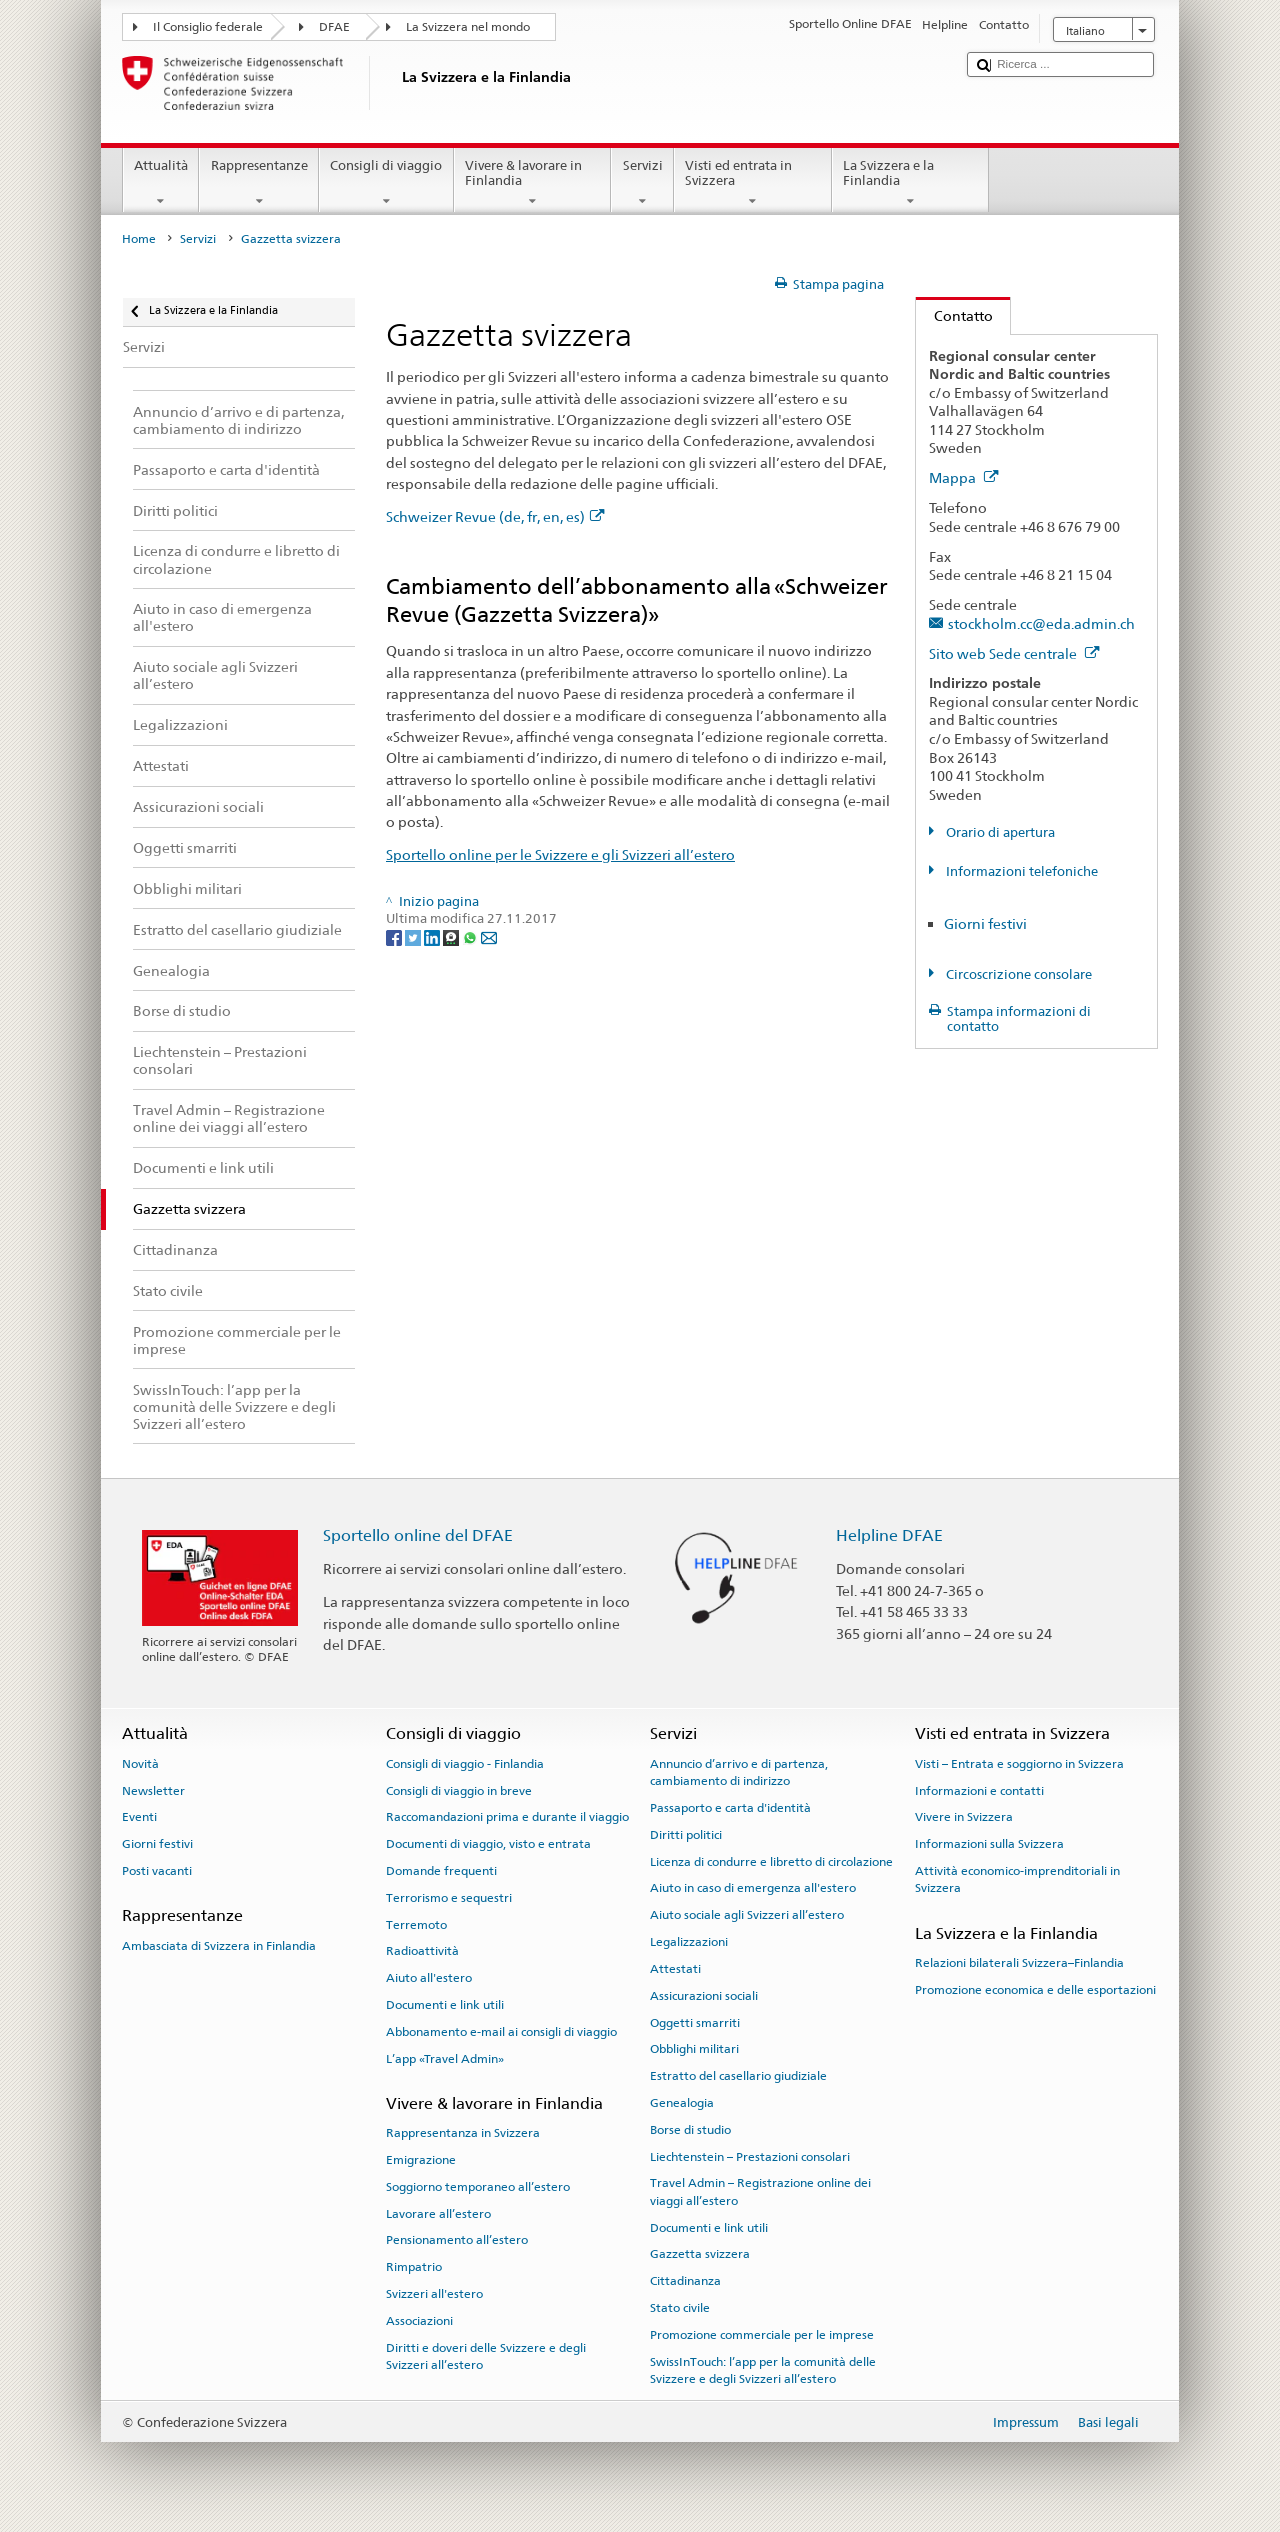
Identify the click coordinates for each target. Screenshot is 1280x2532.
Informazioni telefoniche (1020, 871)
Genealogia (682, 2103)
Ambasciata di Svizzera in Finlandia (219, 1945)
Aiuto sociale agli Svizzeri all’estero (747, 1915)
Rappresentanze (259, 183)
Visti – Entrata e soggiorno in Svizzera (1019, 1764)
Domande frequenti (441, 1871)
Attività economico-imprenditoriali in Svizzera (1017, 1879)
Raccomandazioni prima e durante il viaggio (507, 1817)
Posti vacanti (157, 1871)
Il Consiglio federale (208, 27)
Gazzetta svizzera (700, 2254)
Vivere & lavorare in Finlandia (533, 183)
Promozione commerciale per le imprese (762, 2335)
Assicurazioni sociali (704, 1996)
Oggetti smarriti (695, 2022)
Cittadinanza (685, 2281)
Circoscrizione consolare (1017, 974)
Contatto (954, 315)
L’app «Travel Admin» (445, 2058)
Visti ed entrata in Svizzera (753, 183)
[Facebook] (395, 936)
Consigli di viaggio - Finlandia (465, 1764)
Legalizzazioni (689, 1942)
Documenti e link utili (445, 2005)
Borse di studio (690, 2130)
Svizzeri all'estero (434, 2294)
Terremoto (416, 1924)
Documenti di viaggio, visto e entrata (488, 1844)
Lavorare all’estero (438, 2213)
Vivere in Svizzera (964, 1817)
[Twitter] (414, 936)
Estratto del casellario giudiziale (738, 2076)
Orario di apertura (999, 832)
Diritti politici (686, 1835)
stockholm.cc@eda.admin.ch (1041, 623)
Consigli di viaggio (386, 183)
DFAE (334, 27)
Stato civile (680, 2308)
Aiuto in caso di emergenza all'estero (753, 1888)
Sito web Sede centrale (1014, 653)
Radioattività (422, 1951)
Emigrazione (421, 2160)
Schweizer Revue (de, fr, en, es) (495, 516)
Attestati (675, 1969)
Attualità (161, 183)
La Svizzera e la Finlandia (911, 183)
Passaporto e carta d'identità (730, 1808)
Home (139, 239)
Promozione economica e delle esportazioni (1035, 1990)
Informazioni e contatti (979, 1790)
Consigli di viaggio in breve (459, 1790)
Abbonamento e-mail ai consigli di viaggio (501, 2032)
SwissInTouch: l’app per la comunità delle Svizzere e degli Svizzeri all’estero (763, 2370)
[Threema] (452, 936)
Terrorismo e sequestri (449, 1898)
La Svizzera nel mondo (468, 27)
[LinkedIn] (433, 936)
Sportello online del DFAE (418, 1535)
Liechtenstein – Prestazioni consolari (750, 2156)
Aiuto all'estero (429, 1978)
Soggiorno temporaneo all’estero (478, 2187)
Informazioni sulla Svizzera (989, 1844)
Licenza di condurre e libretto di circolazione (771, 1861)
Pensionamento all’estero (457, 2240)
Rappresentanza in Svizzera (463, 2133)
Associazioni (419, 2321)
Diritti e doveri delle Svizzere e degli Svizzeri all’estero (486, 2356)
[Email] (489, 936)
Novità (140, 1764)
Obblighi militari (694, 2049)
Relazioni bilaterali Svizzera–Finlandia (1019, 1963)
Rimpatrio (414, 2267)
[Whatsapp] (471, 936)
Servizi (642, 183)
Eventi (139, 1817)
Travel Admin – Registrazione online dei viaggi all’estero (760, 2191)
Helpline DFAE (889, 1535)
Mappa (964, 477)
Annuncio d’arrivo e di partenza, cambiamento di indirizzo (739, 1772)
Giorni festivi (985, 923)
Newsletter (153, 1790)
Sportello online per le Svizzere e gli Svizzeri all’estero (560, 854)
